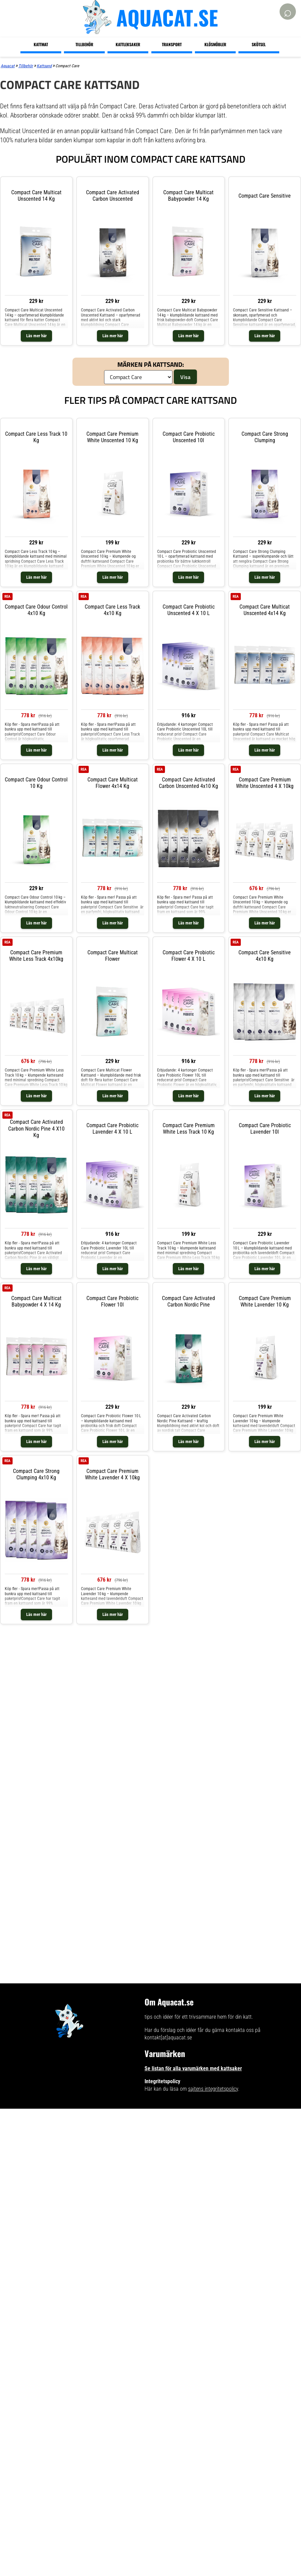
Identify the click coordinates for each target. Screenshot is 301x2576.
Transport (172, 44)
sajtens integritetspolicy (213, 2089)
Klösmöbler (215, 44)
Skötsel (259, 44)
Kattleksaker (128, 44)
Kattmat (41, 44)
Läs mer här (36, 335)
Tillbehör (84, 44)
